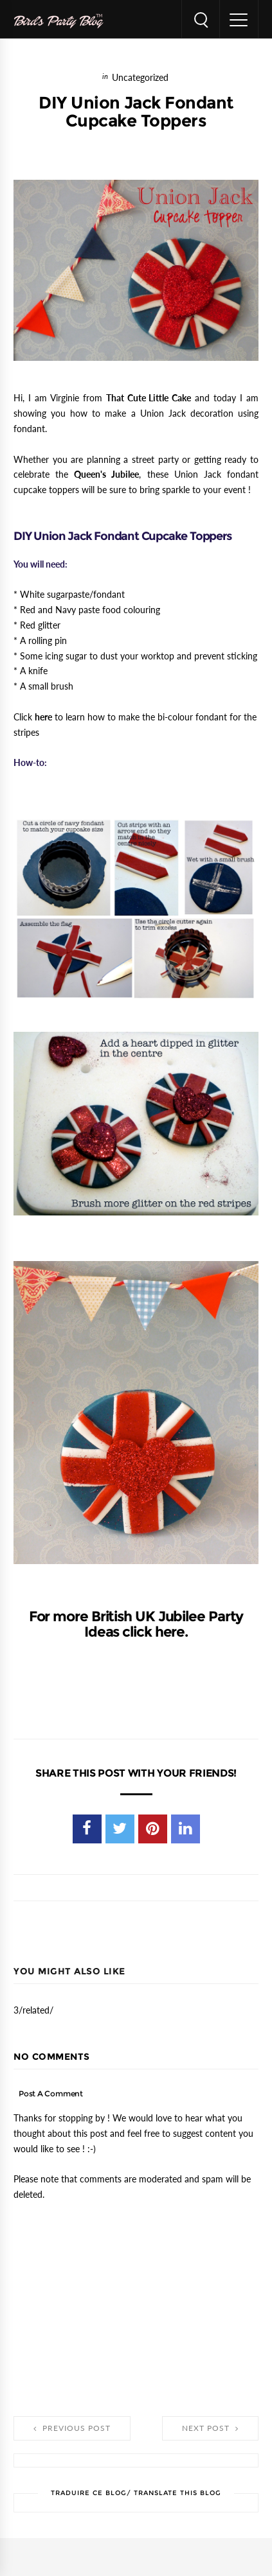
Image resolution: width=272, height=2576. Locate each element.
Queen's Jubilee (106, 474)
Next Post (210, 2428)
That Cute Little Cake (149, 398)
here (43, 717)
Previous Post (72, 2428)
